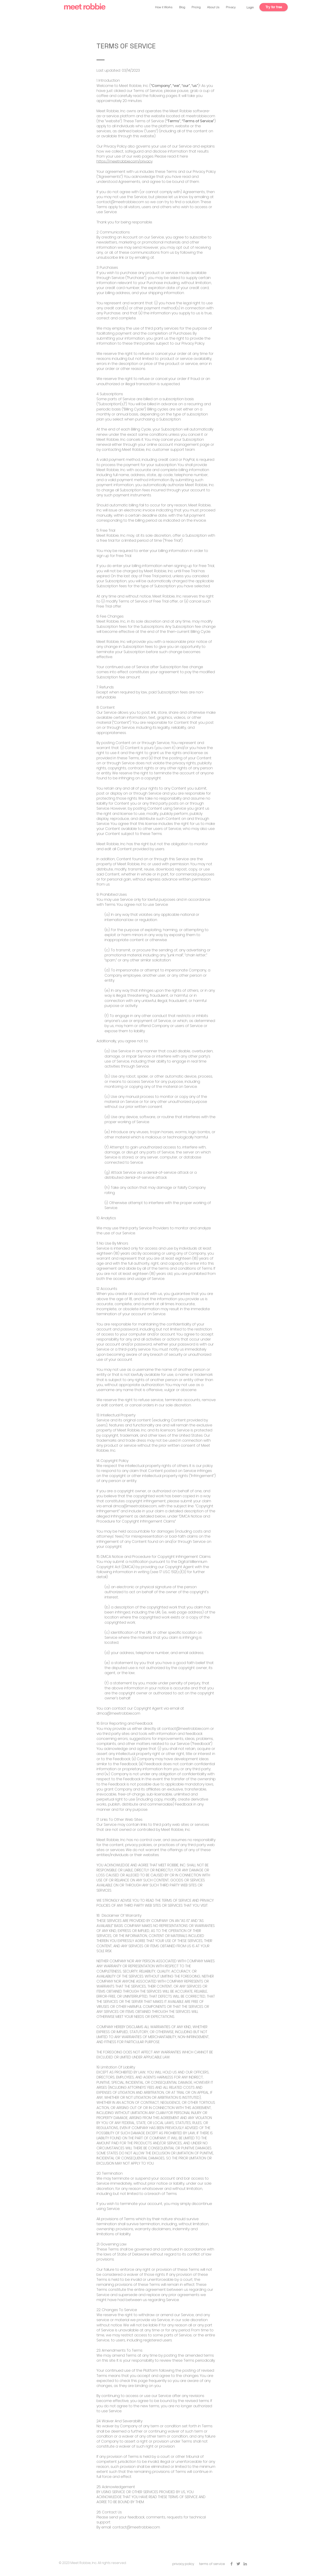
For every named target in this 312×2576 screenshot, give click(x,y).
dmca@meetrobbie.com (135, 1505)
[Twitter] (238, 2563)
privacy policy (183, 2564)
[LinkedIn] (245, 2563)
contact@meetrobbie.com (120, 201)
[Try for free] (273, 7)
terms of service (212, 2564)
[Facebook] (231, 2563)
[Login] (250, 7)
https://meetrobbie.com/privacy (124, 161)
